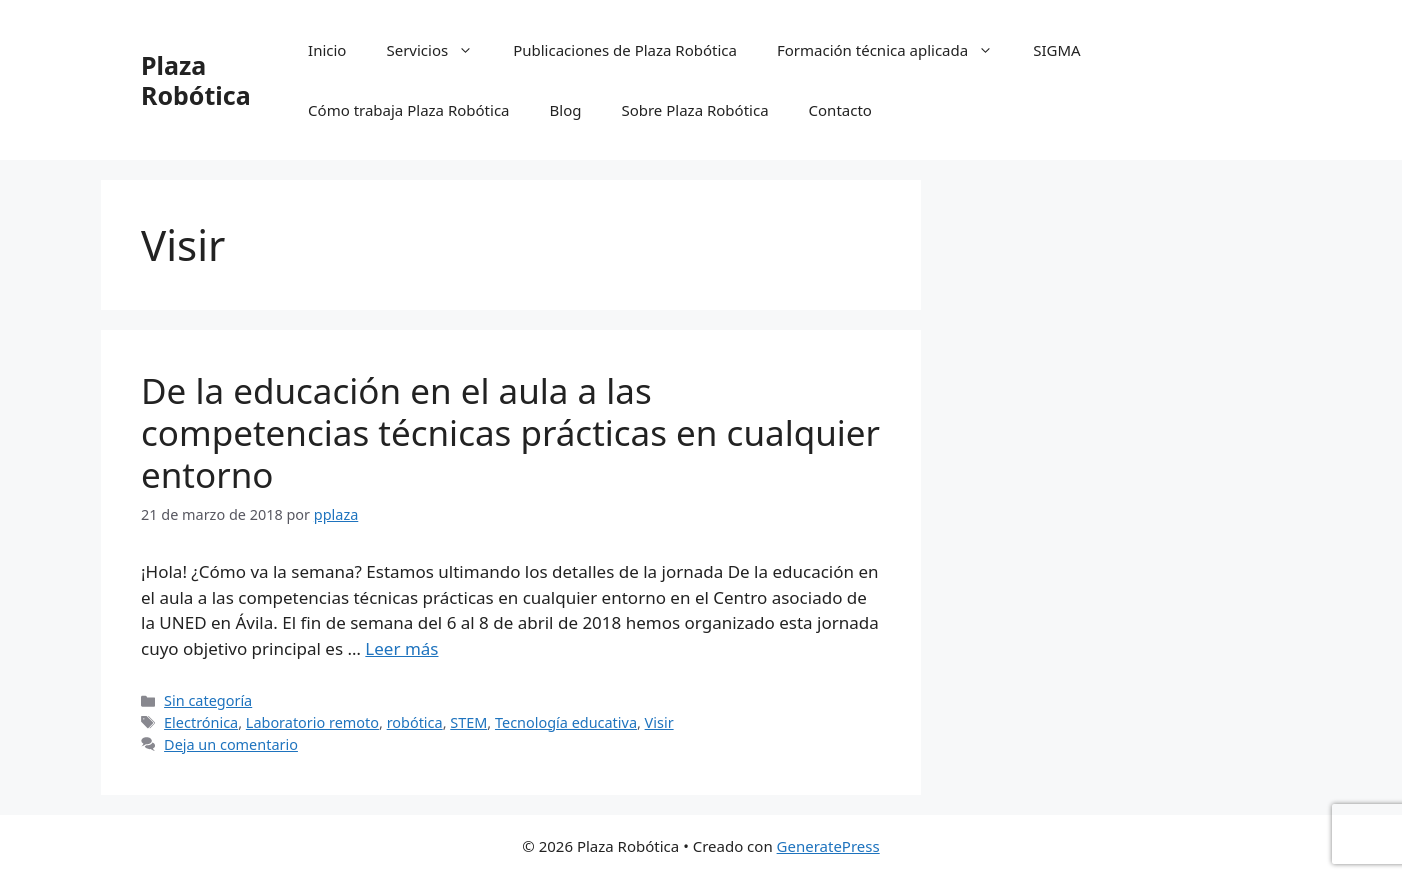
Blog (566, 110)
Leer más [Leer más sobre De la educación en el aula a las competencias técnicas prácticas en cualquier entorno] (401, 648)
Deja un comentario (231, 744)
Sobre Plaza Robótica (694, 110)
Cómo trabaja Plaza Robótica (408, 110)
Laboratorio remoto (312, 722)
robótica (415, 722)
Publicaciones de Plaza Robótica (625, 50)
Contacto (840, 110)
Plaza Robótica (196, 80)
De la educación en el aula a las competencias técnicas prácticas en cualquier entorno (510, 432)
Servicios (439, 50)
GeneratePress (828, 846)
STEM (468, 722)
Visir (659, 722)
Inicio (327, 50)
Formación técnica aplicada (895, 50)
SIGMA (1056, 50)
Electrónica (201, 722)
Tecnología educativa (566, 722)
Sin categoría (208, 700)
